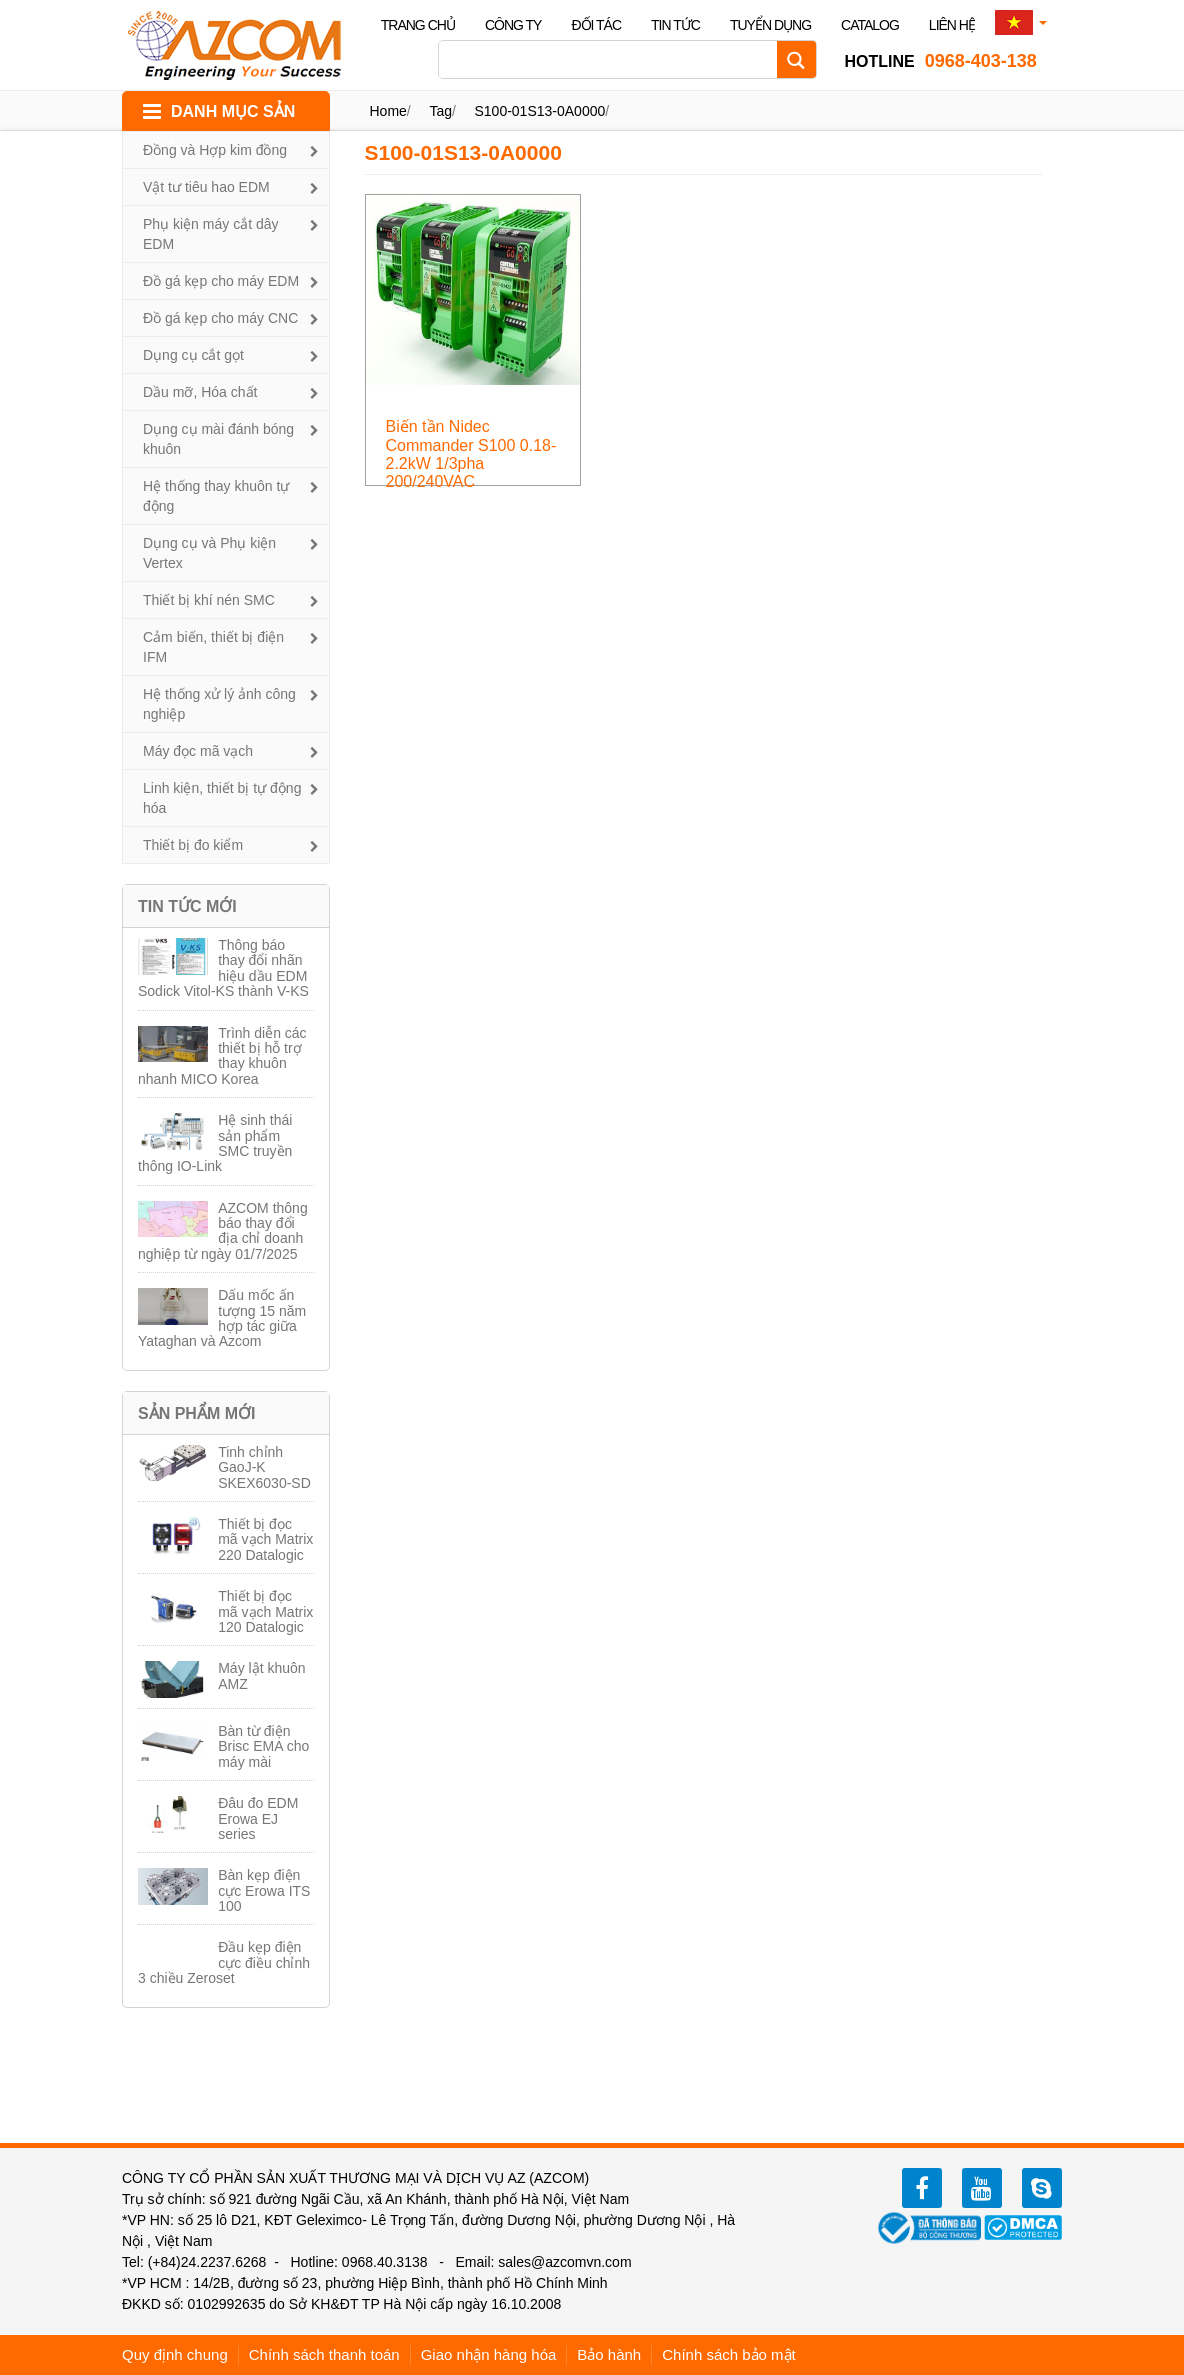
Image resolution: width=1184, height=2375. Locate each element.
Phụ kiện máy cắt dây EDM (211, 234)
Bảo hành (609, 2354)
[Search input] (613, 59)
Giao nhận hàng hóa (489, 2354)
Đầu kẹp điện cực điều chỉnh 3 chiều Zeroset (224, 1962)
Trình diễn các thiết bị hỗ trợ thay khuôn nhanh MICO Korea (222, 1056)
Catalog (870, 25)
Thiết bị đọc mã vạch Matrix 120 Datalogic (265, 1611)
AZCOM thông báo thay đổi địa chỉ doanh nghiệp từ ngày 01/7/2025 (223, 1231)
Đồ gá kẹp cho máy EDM (221, 281)
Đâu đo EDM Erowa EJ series (258, 1818)
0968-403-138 (941, 61)
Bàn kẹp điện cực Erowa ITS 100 (264, 1890)
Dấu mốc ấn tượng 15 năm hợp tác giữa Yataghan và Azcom (222, 1318)
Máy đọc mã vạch (198, 751)
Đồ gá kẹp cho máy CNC (220, 318)
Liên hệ (952, 25)
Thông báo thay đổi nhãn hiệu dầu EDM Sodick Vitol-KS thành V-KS (223, 968)
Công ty (513, 25)
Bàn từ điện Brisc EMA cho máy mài (263, 1746)
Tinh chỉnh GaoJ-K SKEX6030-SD (264, 1467)
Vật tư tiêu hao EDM (206, 187)
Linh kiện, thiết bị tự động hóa (222, 798)
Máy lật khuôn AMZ (261, 1675)
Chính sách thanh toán (324, 2354)
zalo (1042, 2188)
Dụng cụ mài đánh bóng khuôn (218, 439)
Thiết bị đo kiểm (193, 845)
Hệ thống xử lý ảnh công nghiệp (219, 704)
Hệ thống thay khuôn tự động (216, 496)
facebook (922, 2188)
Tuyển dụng (770, 25)
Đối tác (596, 25)
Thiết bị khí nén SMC (209, 600)
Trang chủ (418, 25)
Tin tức (675, 25)
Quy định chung (175, 2354)
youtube (982, 2188)
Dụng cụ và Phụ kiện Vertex (209, 553)
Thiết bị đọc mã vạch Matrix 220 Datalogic (265, 1539)
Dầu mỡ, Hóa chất (200, 392)
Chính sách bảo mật (729, 2354)
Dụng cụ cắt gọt (193, 355)
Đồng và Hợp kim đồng (215, 150)
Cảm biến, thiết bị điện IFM (213, 647)
